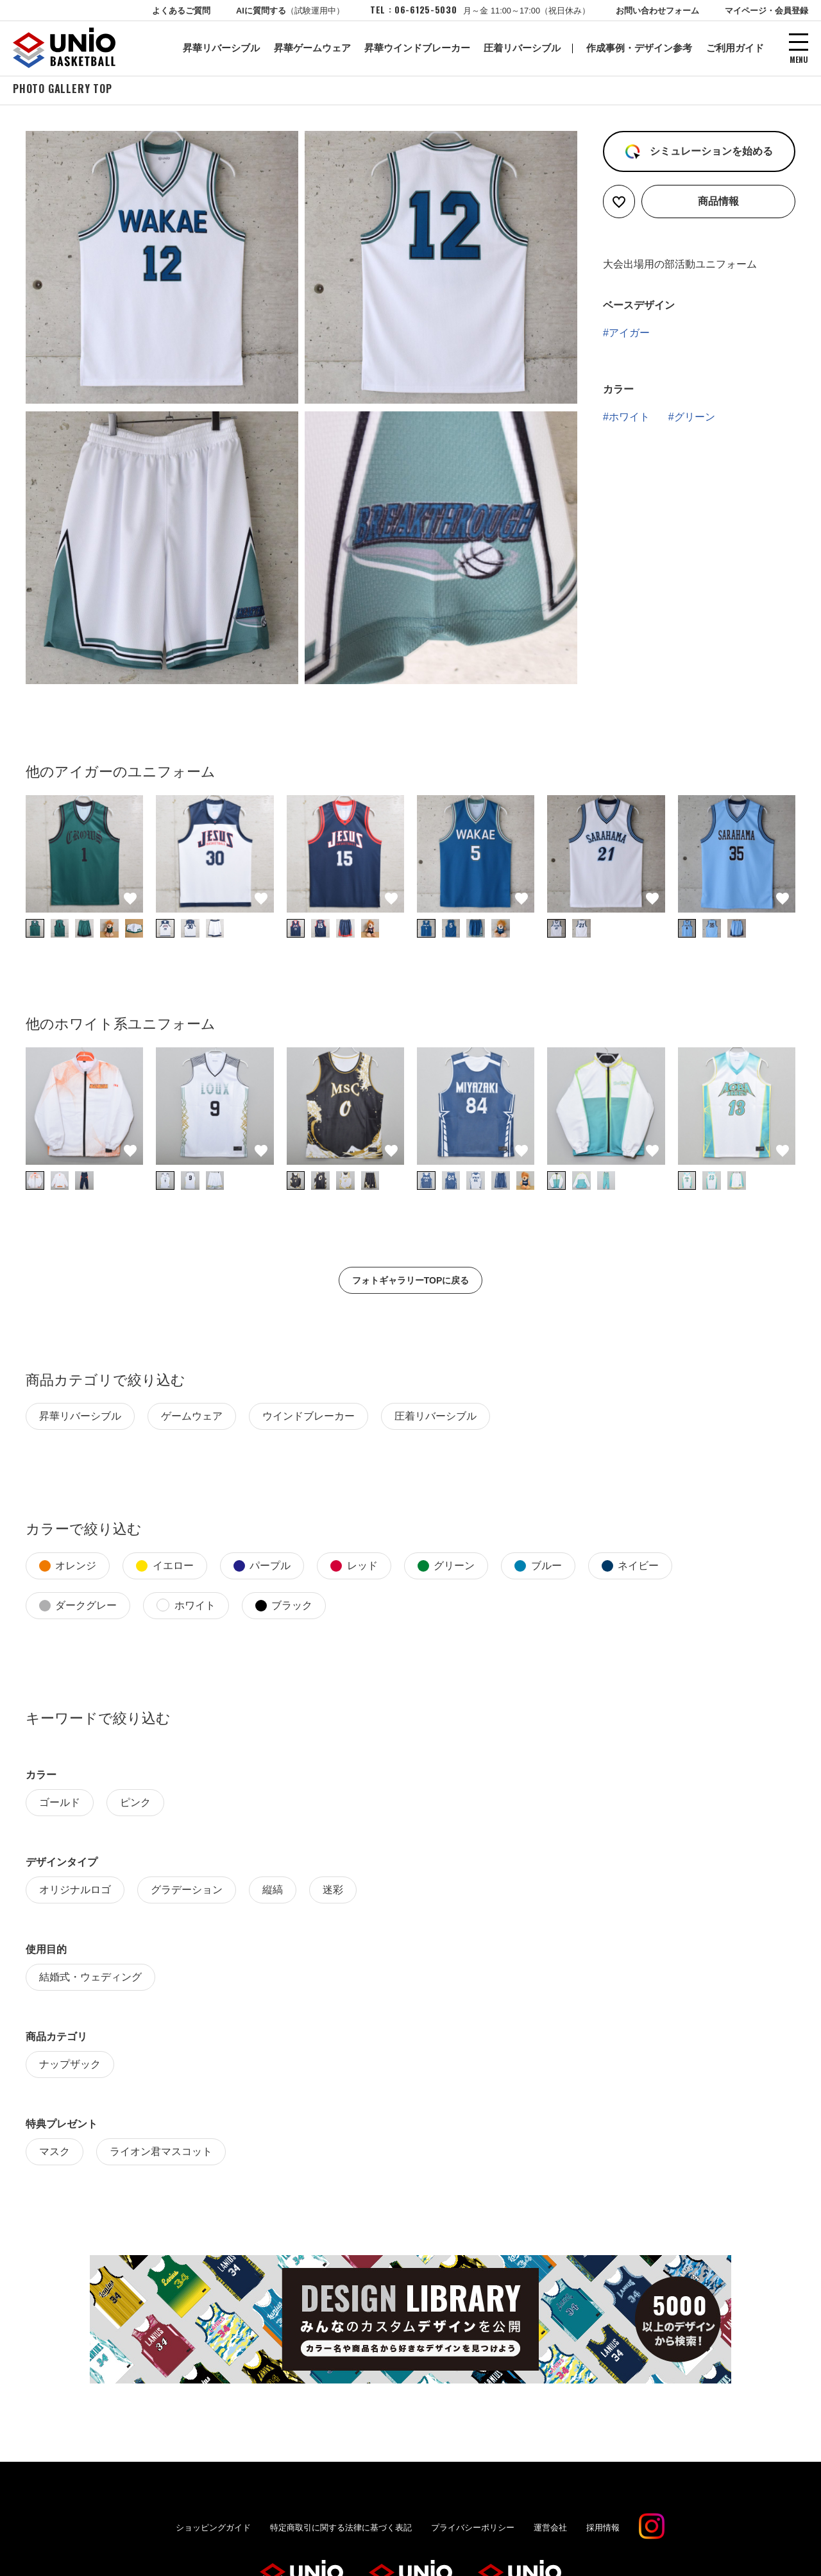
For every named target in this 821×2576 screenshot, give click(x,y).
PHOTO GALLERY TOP (62, 90)
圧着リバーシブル (522, 48)
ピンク (135, 1804)
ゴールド (59, 1804)
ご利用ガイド (735, 48)
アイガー (629, 334)
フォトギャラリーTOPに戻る (411, 1282)
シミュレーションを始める (709, 153)
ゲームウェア (192, 1418)
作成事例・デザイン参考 (639, 48)
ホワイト (629, 418)
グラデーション (187, 1891)
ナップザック (70, 2066)
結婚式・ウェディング (90, 1978)
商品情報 (718, 203)
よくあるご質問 (181, 10)
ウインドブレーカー (308, 1418)
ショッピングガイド (213, 2529)
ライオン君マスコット (161, 2153)
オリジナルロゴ (75, 1891)
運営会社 (550, 2529)
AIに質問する (290, 10)
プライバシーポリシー (472, 2529)
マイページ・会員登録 (766, 10)
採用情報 (603, 2529)
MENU (799, 59)
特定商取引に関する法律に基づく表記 (341, 2529)
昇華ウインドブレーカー (417, 48)
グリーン (694, 418)
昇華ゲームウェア (312, 48)
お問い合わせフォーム (657, 10)
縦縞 (272, 1891)
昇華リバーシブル (221, 48)
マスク (54, 2153)
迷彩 (333, 1891)
